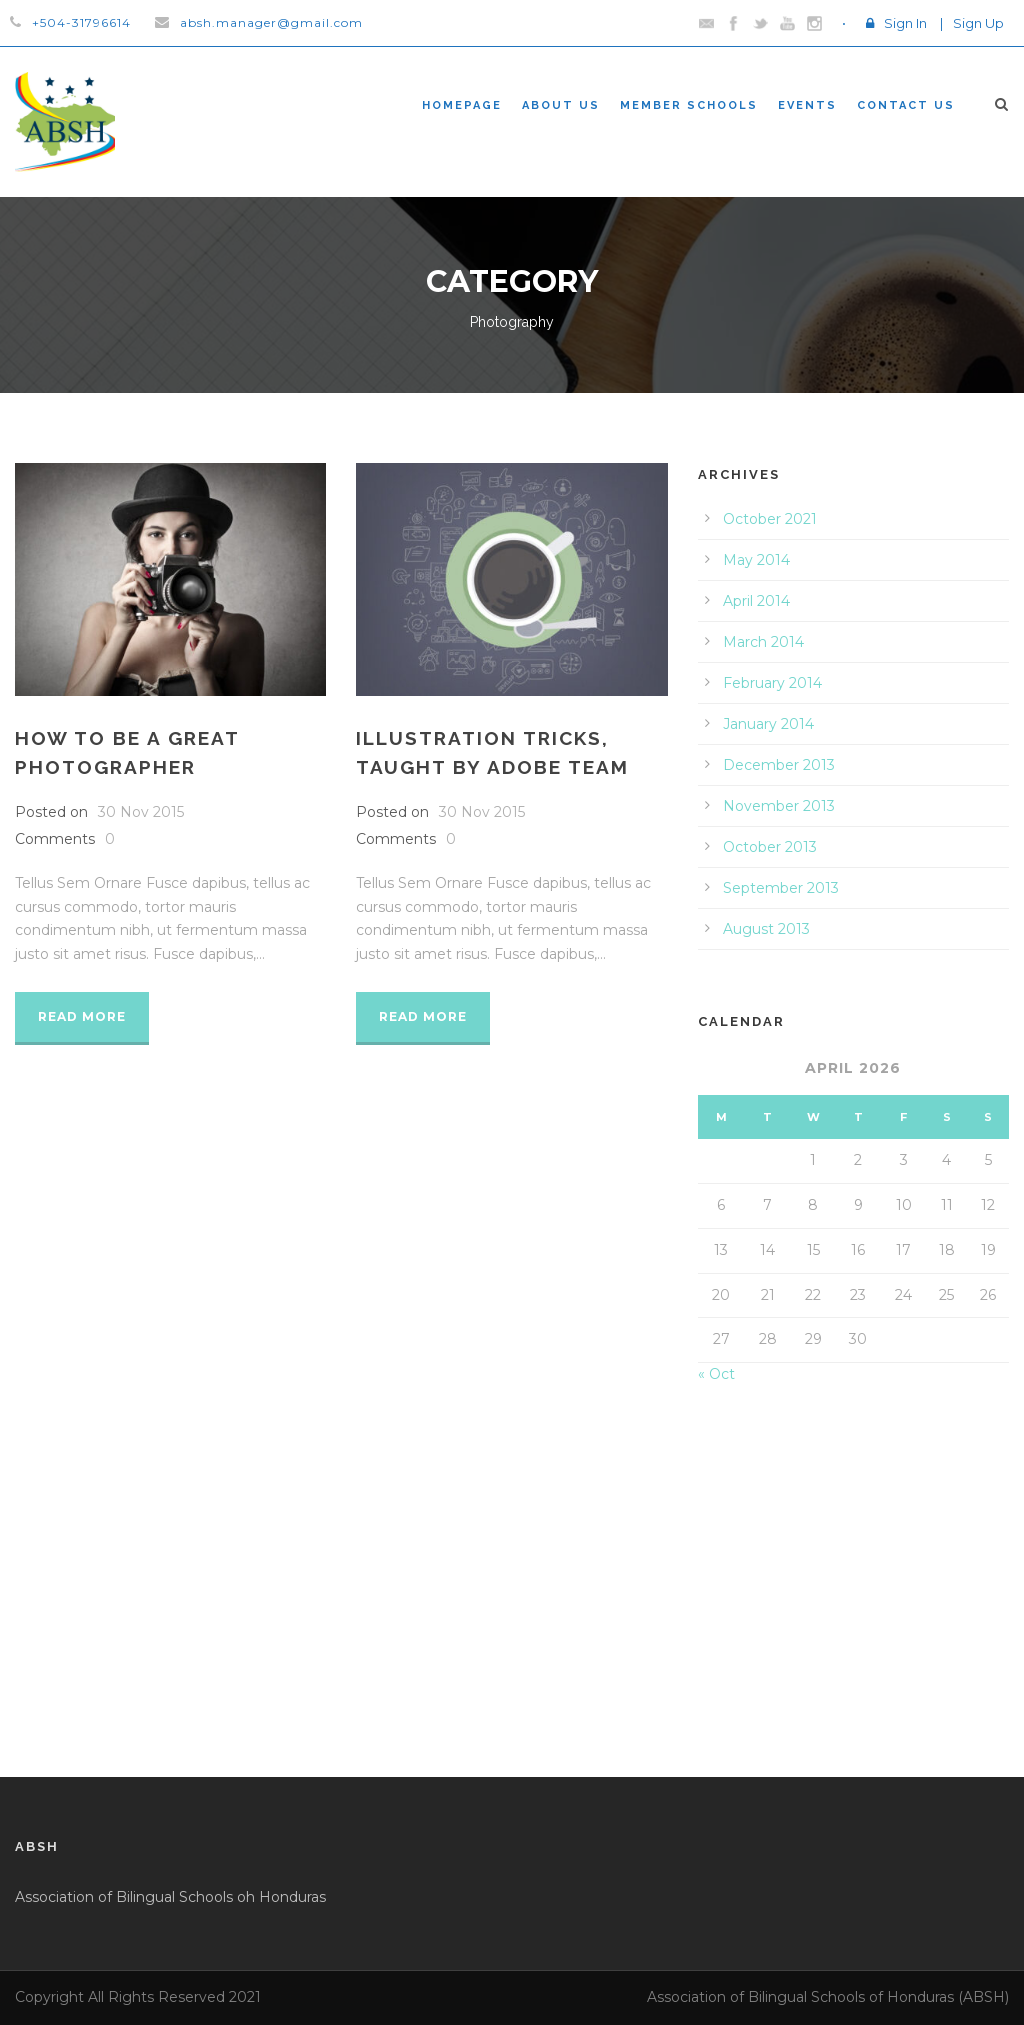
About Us (561, 105)
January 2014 (768, 724)
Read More (82, 1016)
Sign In (905, 23)
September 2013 (781, 888)
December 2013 (779, 765)
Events (807, 105)
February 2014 (772, 683)
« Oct (716, 1374)
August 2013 (766, 929)
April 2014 (756, 601)
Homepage (462, 105)
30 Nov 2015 (141, 812)
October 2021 (770, 519)
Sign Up (978, 23)
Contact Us (906, 105)
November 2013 (779, 806)
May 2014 (756, 560)
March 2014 (763, 642)
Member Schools (689, 105)
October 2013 (770, 847)
